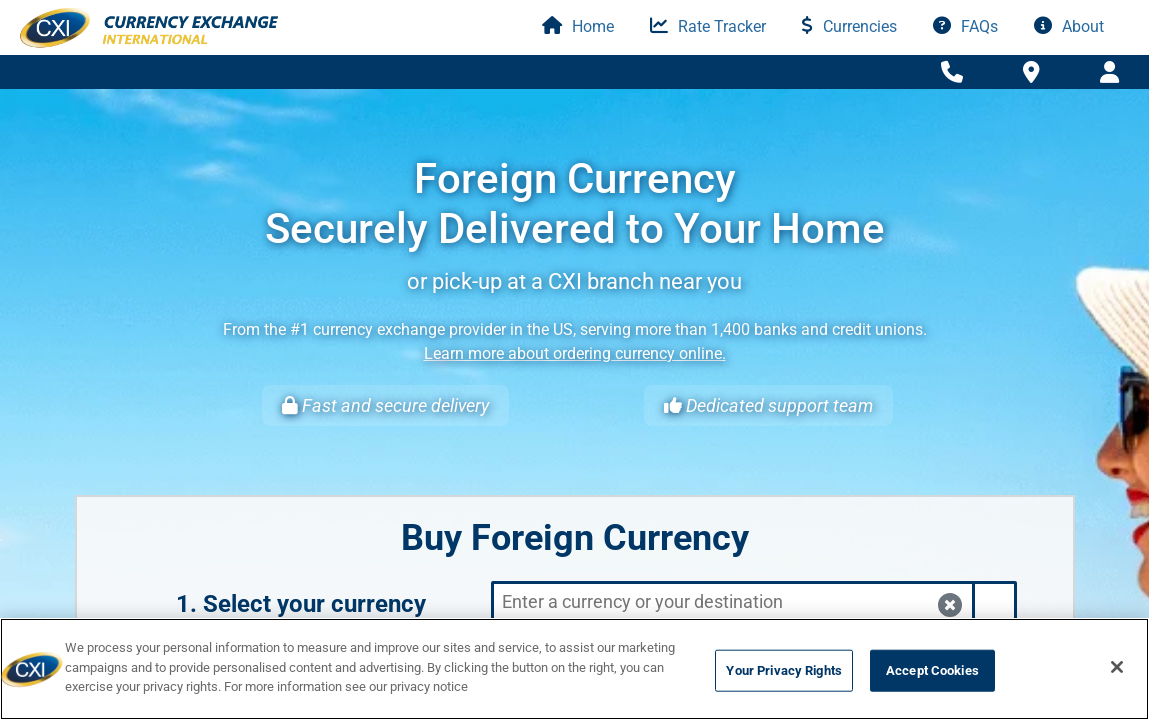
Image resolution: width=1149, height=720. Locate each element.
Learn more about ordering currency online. (575, 353)
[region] (574, 669)
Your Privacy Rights (783, 670)
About (1069, 26)
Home (578, 26)
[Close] (1117, 667)
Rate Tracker (708, 26)
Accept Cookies (932, 670)
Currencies (849, 26)
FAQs (965, 26)
